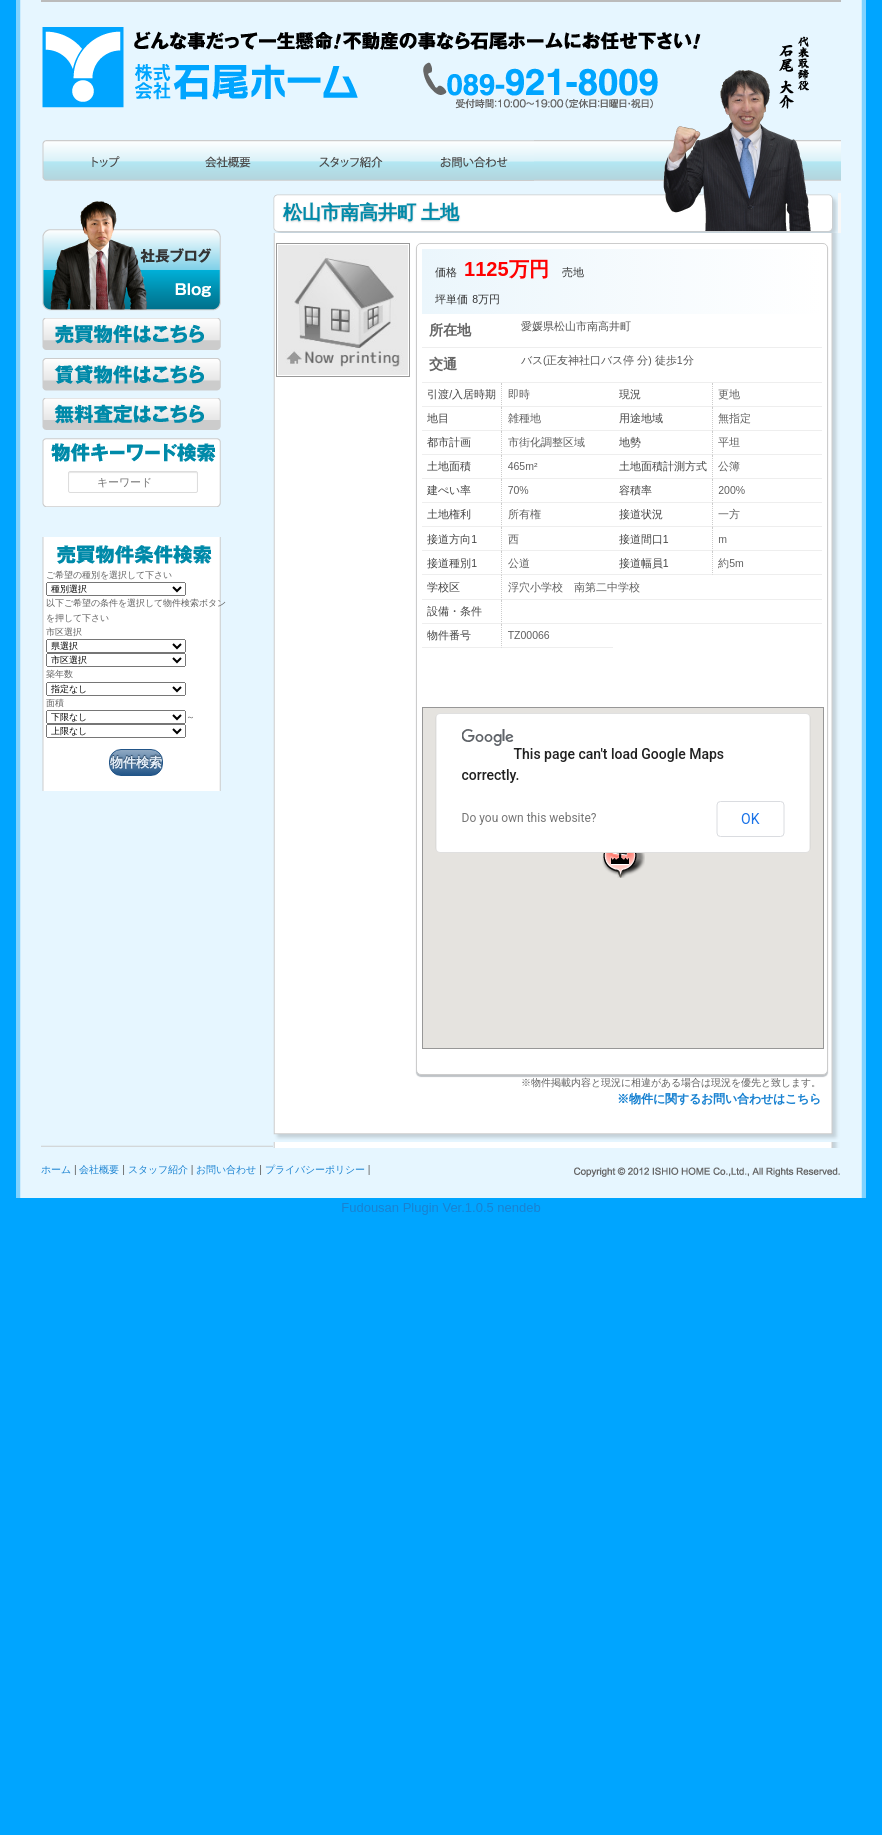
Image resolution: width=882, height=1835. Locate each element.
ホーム (56, 1169)
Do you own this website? (529, 818)
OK (750, 819)
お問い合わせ (226, 1169)
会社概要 (99, 1169)
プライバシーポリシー (315, 1169)
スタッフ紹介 (158, 1169)
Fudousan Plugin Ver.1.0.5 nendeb (441, 1207)
